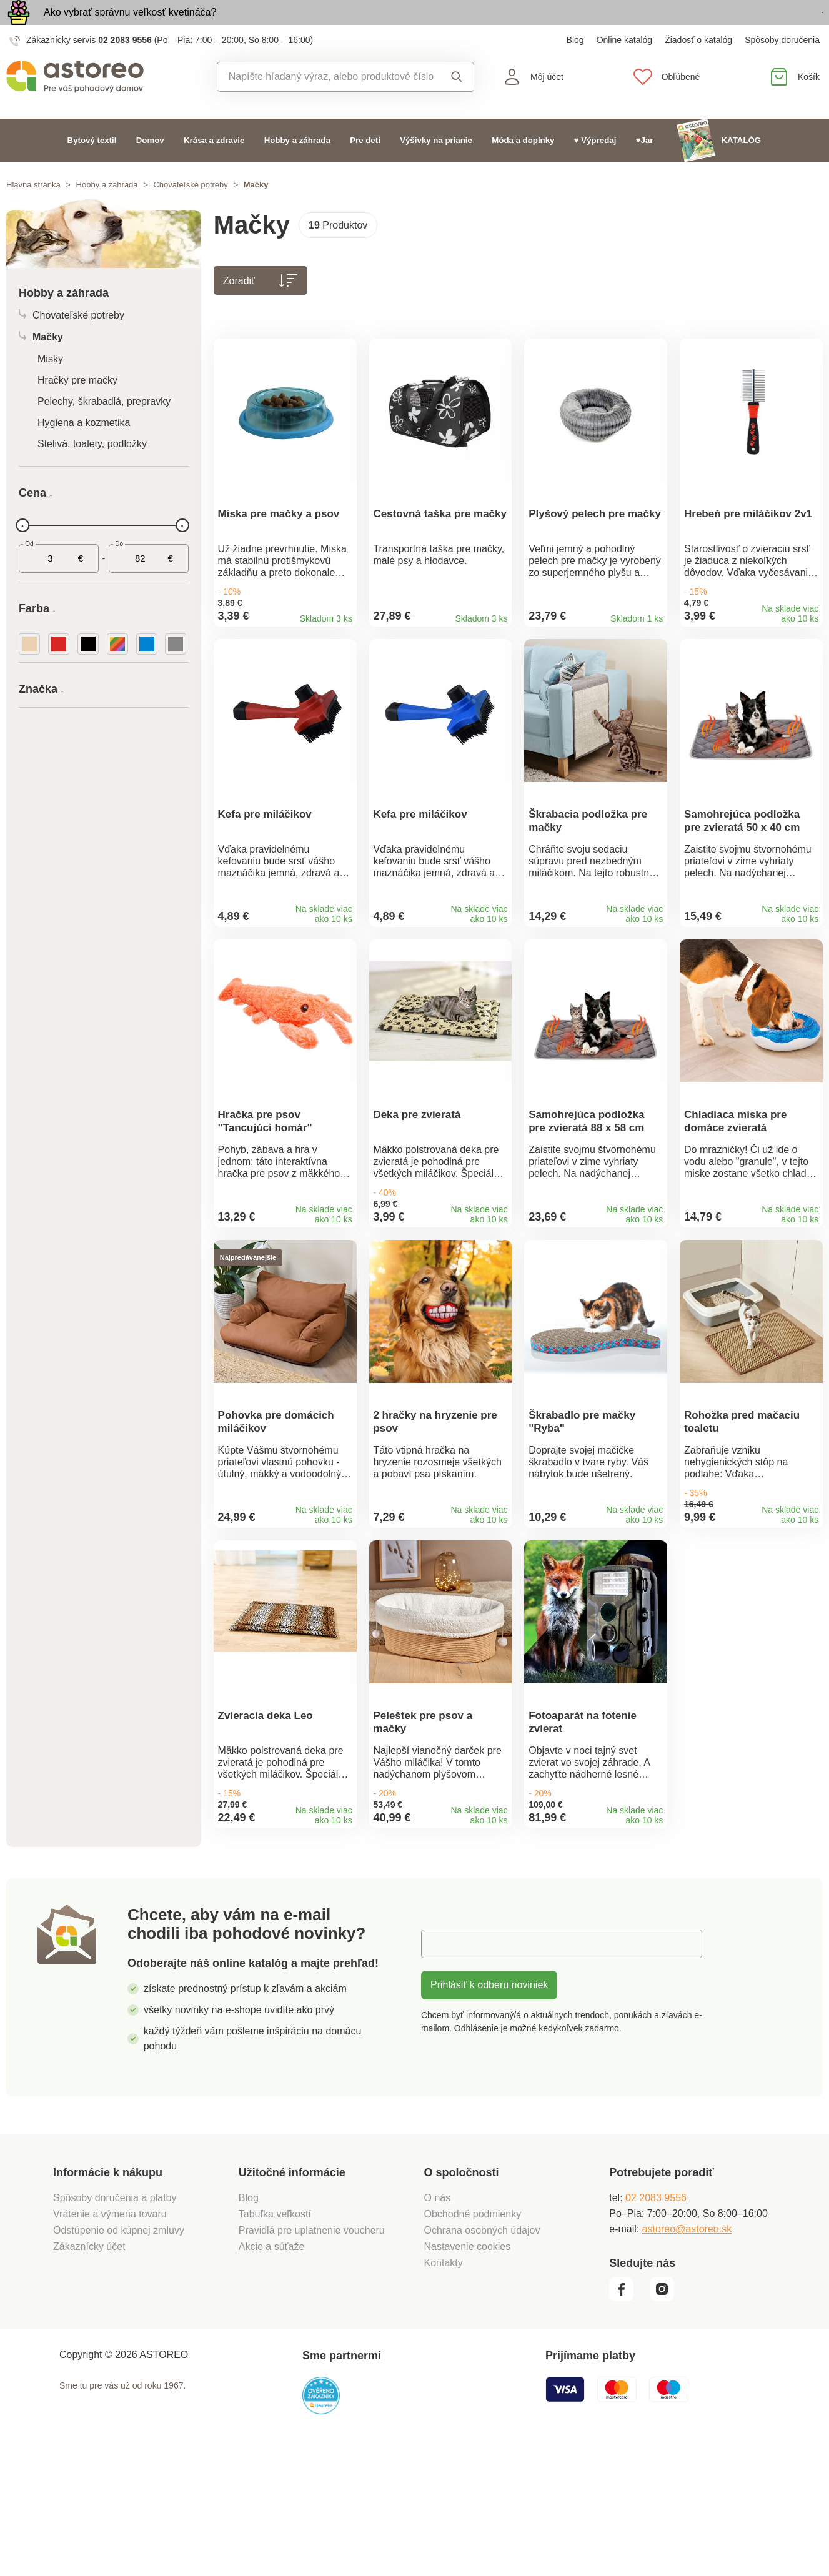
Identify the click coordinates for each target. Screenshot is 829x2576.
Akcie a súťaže (272, 2368)
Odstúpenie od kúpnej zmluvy (118, 2352)
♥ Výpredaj (595, 169)
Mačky (41, 366)
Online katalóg (625, 69)
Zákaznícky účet (89, 2368)
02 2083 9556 (125, 69)
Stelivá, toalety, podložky (92, 472)
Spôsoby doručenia (782, 69)
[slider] (22, 554)
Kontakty (443, 2384)
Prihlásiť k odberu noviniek (489, 2106)
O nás (437, 2319)
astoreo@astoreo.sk (687, 2351)
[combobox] (326, 105)
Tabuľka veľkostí (275, 2336)
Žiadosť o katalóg (698, 69)
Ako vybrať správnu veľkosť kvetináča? (130, 26)
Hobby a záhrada (297, 169)
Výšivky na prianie (436, 169)
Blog (575, 69)
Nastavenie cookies (467, 2368)
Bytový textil (92, 169)
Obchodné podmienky (473, 2336)
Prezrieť (751, 27)
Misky (50, 387)
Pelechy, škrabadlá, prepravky (104, 430)
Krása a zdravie (214, 169)
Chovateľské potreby (190, 213)
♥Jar (644, 169)
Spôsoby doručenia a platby (114, 2319)
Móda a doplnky (523, 169)
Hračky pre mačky (77, 409)
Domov (150, 169)
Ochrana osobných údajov (482, 2352)
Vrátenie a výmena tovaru (110, 2336)
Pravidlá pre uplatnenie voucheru (312, 2352)
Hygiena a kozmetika (84, 451)
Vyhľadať (456, 105)
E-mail (444, 2065)
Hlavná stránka (33, 213)
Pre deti (365, 169)
